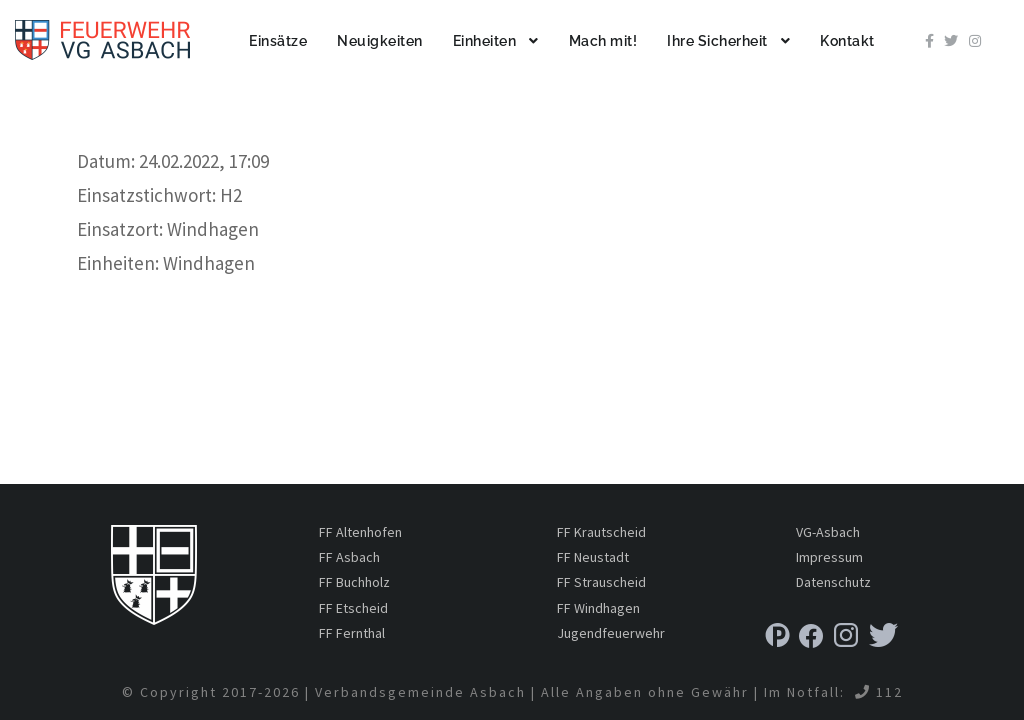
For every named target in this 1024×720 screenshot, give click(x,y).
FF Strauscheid (601, 582)
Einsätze (278, 41)
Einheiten (485, 41)
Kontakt (847, 41)
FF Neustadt (593, 557)
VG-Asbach (828, 532)
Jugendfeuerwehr (611, 633)
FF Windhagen (598, 608)
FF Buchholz (354, 582)
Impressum (829, 557)
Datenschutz (833, 582)
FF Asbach (349, 557)
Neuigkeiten (380, 41)
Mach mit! (603, 41)
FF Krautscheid (601, 532)
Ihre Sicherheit (717, 41)
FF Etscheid (353, 608)
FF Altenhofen (360, 532)
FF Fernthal (352, 633)
